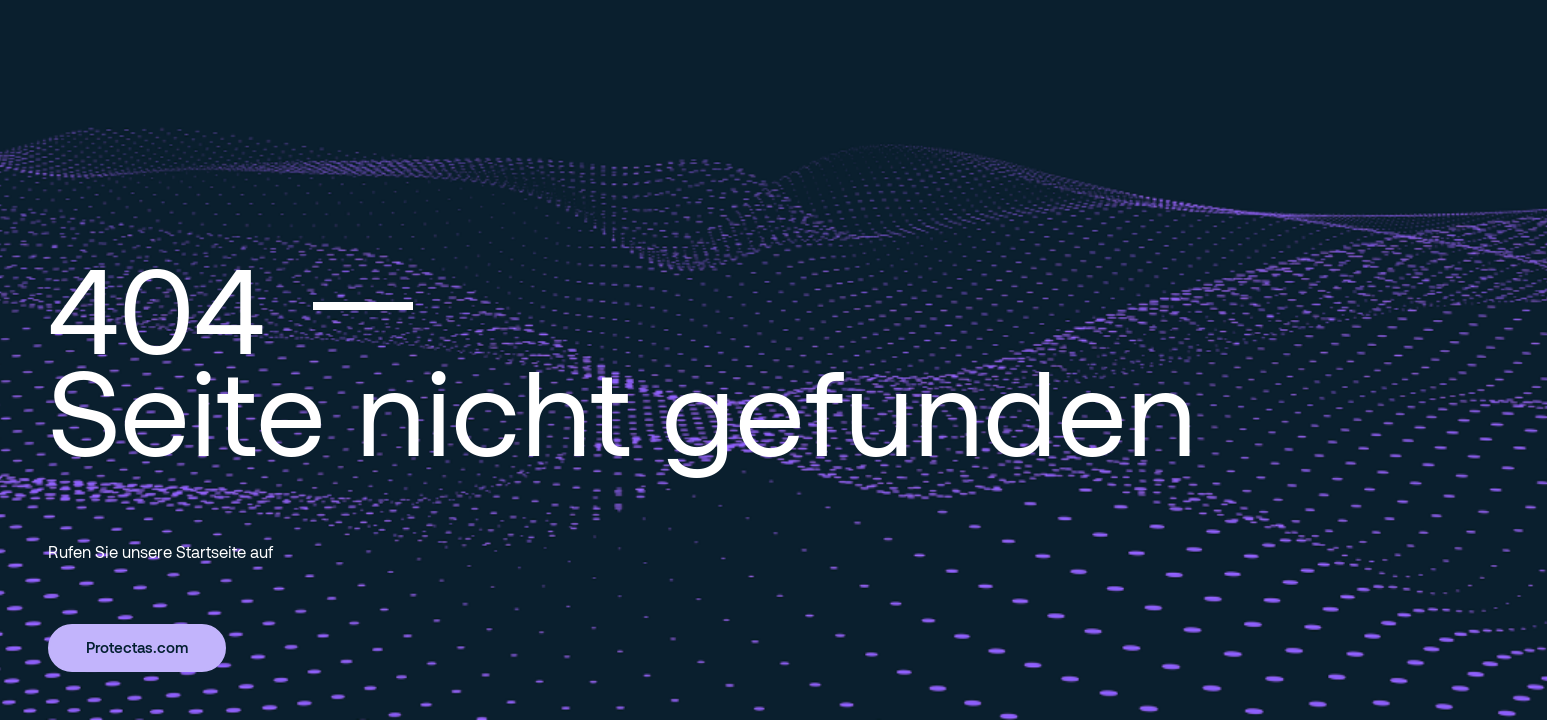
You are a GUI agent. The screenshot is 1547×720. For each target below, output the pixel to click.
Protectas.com (137, 647)
